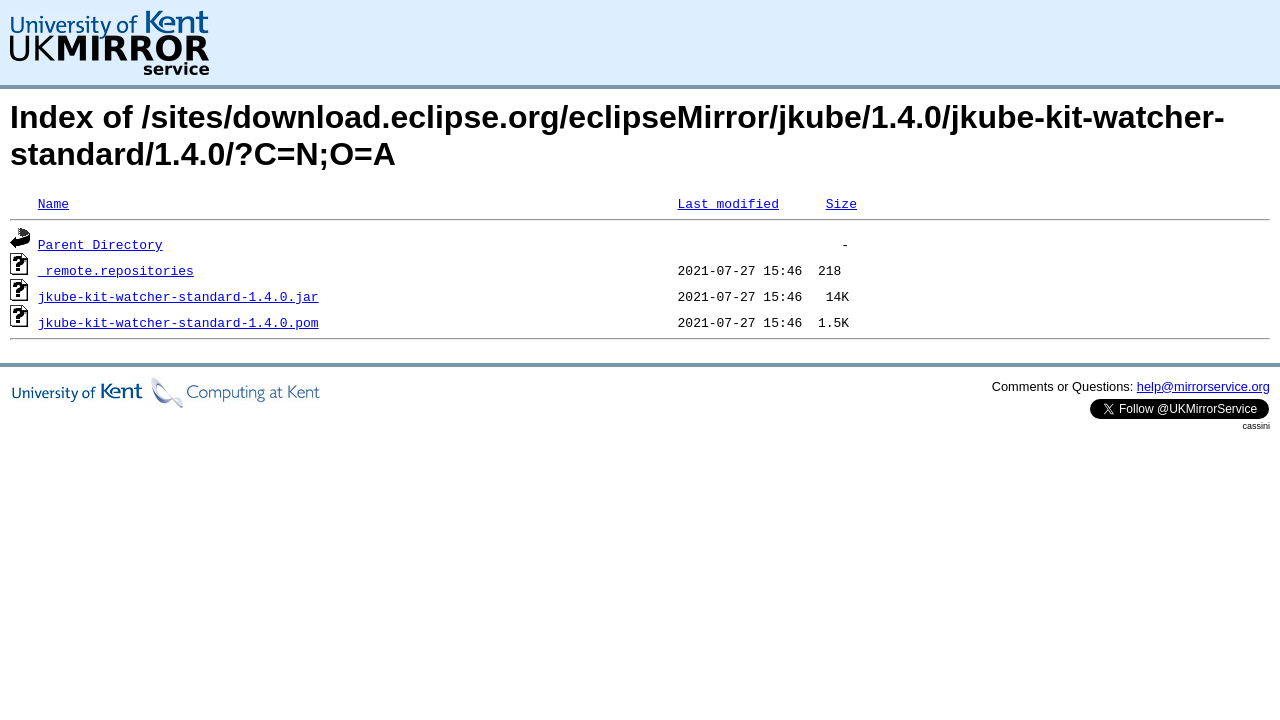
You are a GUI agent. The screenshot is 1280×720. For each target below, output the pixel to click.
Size (841, 203)
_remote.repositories (116, 270)
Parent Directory (100, 244)
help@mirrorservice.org (1203, 386)
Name (53, 203)
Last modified (727, 203)
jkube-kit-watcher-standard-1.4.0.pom (178, 322)
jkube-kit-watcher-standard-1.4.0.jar (178, 296)
